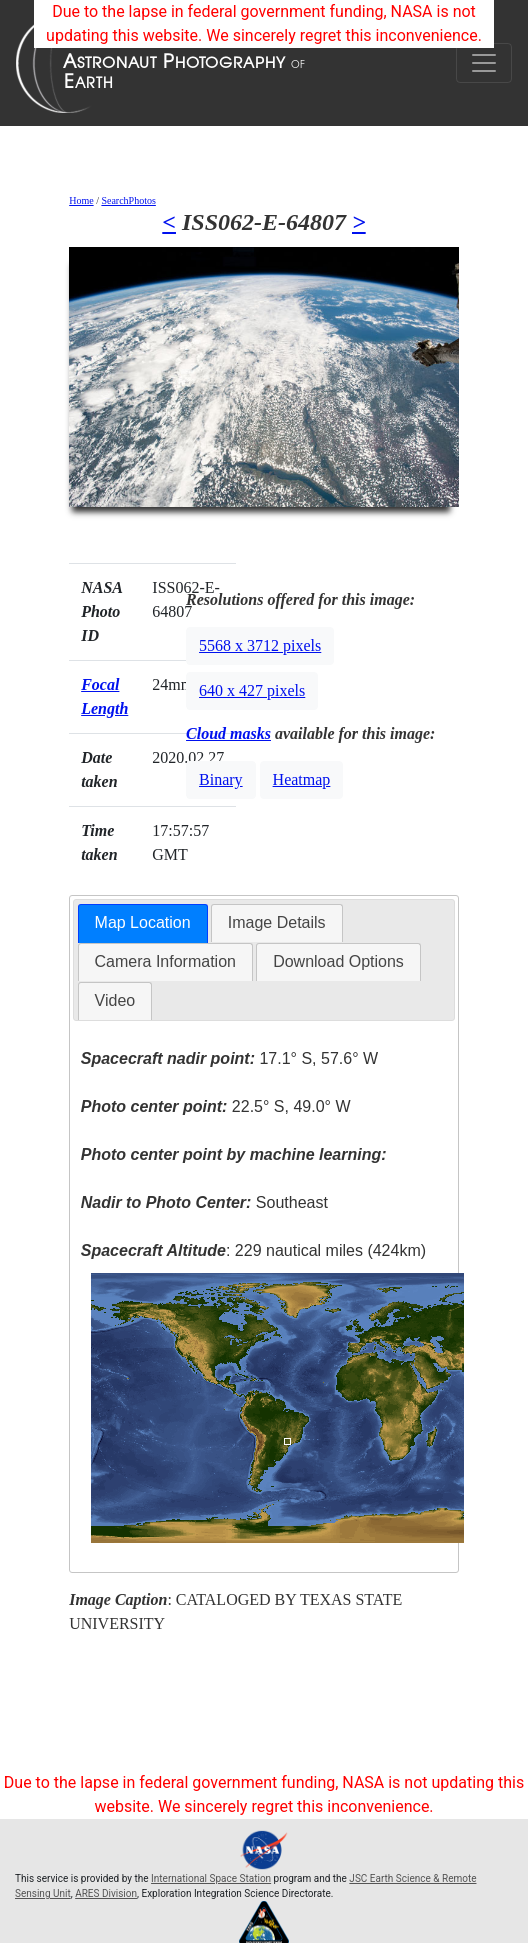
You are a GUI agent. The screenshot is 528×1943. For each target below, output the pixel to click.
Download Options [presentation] (338, 961)
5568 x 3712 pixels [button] (260, 645)
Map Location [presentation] (143, 922)
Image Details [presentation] (277, 922)
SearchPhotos (128, 200)
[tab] (143, 923)
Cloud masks (228, 733)
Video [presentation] (115, 1000)
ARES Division (106, 1893)
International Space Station (211, 1878)
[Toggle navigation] (484, 63)
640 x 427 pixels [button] (252, 690)
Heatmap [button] (302, 779)
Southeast (204, 1202)
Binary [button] (221, 779)
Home (81, 200)
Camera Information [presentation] (165, 961)
